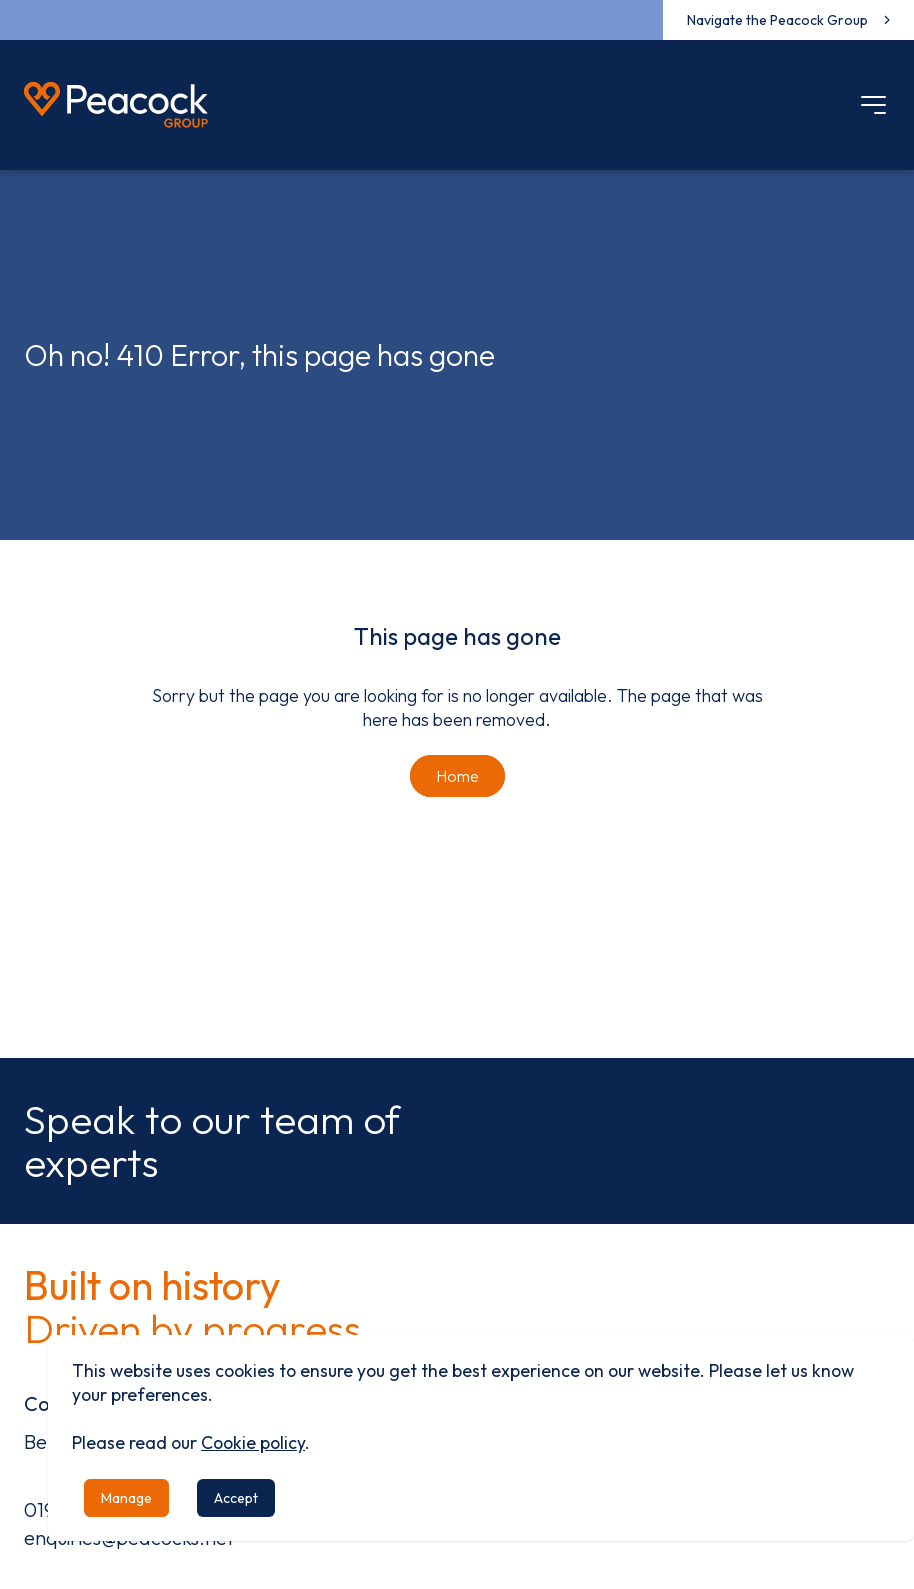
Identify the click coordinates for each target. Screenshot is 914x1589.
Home (457, 776)
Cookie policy (253, 1442)
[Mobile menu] (873, 104)
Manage (126, 1498)
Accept (236, 1498)
